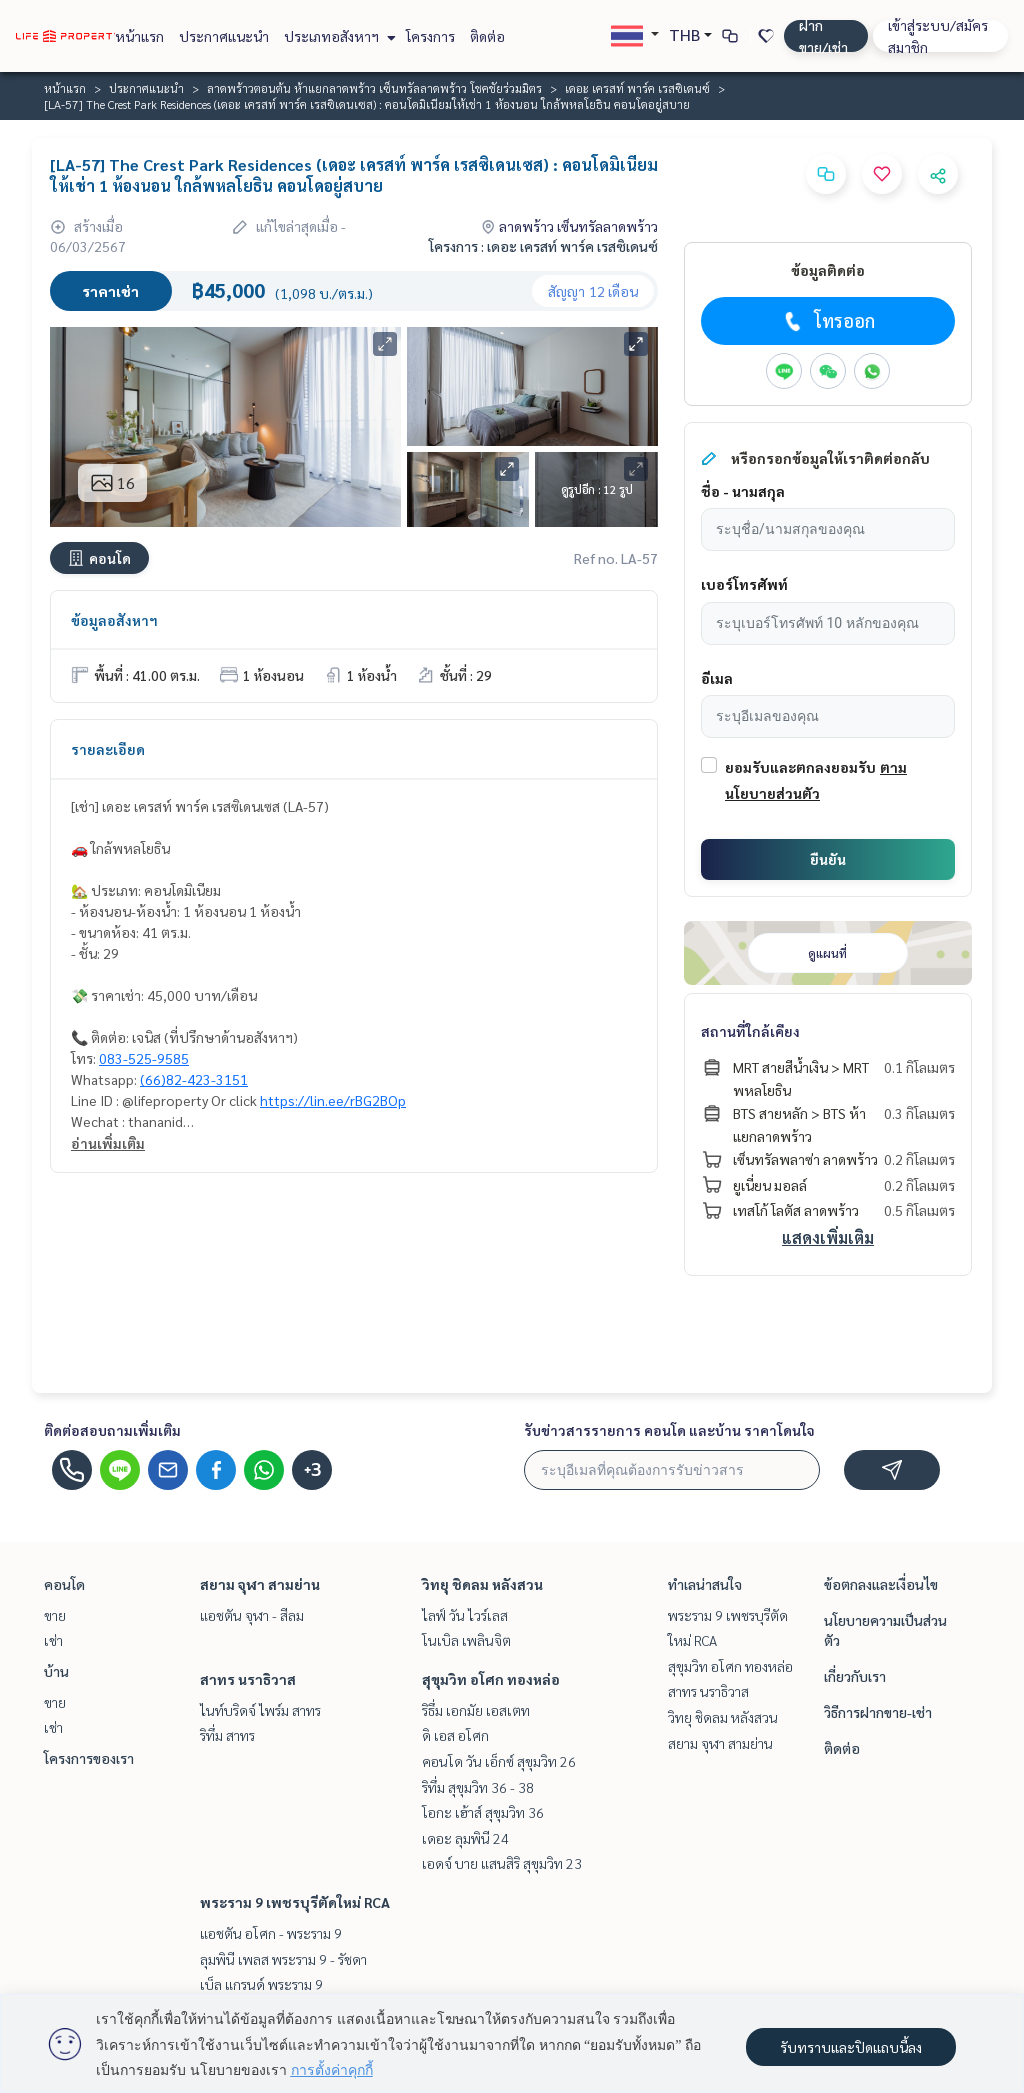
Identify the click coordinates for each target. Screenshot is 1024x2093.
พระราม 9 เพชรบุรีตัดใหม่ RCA (295, 1902)
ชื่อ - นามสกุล (743, 491)
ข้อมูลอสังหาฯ (114, 620)
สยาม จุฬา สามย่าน (260, 1584)
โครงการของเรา (89, 1758)
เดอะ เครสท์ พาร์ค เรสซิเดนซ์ (637, 88)
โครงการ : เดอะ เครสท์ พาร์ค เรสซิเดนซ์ (543, 246)
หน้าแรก (139, 36)
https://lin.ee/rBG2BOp (333, 1100)
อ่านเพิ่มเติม (108, 1143)
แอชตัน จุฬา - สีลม (252, 1615)
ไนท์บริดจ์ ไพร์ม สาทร (260, 1710)
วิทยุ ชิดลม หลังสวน (482, 1584)
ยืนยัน (828, 859)
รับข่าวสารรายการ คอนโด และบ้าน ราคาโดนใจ (669, 1430)
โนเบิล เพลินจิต (466, 1640)
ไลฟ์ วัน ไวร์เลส (465, 1615)
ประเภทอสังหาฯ (337, 36)
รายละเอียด (108, 749)
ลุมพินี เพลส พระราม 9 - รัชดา (283, 1959)
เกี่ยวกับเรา (855, 1676)
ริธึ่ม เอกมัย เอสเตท (476, 1710)
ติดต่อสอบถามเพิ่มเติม (112, 1430)
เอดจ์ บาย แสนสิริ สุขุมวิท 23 (502, 1863)
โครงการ (430, 36)
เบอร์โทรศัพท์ (744, 584)
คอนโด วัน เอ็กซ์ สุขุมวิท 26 (499, 1761)
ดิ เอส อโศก (455, 1735)
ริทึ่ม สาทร (227, 1735)
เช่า (53, 1640)
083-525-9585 (144, 1058)
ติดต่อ (487, 36)
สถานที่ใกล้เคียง (750, 1031)
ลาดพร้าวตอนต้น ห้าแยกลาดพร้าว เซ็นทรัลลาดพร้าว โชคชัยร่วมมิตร (374, 88)
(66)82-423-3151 (194, 1079)
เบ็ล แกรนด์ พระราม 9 (261, 1984)
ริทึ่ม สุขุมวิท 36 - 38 (478, 1787)
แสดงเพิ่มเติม (828, 1237)
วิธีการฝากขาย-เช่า (878, 1712)
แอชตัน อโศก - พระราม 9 (271, 1933)
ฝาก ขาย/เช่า (823, 36)
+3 (312, 1470)
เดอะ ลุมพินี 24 (465, 1838)
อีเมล (717, 678)
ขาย (55, 1615)
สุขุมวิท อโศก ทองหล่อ (491, 1679)
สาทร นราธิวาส (248, 1679)
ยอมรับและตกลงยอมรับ (800, 767)
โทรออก (827, 321)
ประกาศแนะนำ (224, 36)
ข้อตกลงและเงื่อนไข (881, 1584)
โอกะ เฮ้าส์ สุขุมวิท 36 (483, 1812)
